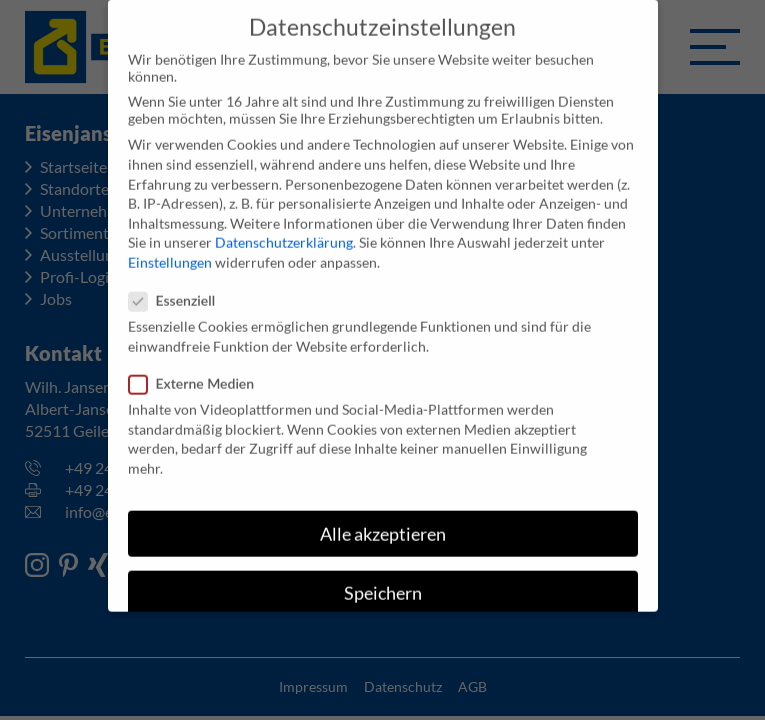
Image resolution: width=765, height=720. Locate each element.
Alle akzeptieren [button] (383, 523)
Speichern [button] (383, 583)
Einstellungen (170, 252)
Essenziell (178, 290)
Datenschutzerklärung (284, 232)
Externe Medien (198, 373)
